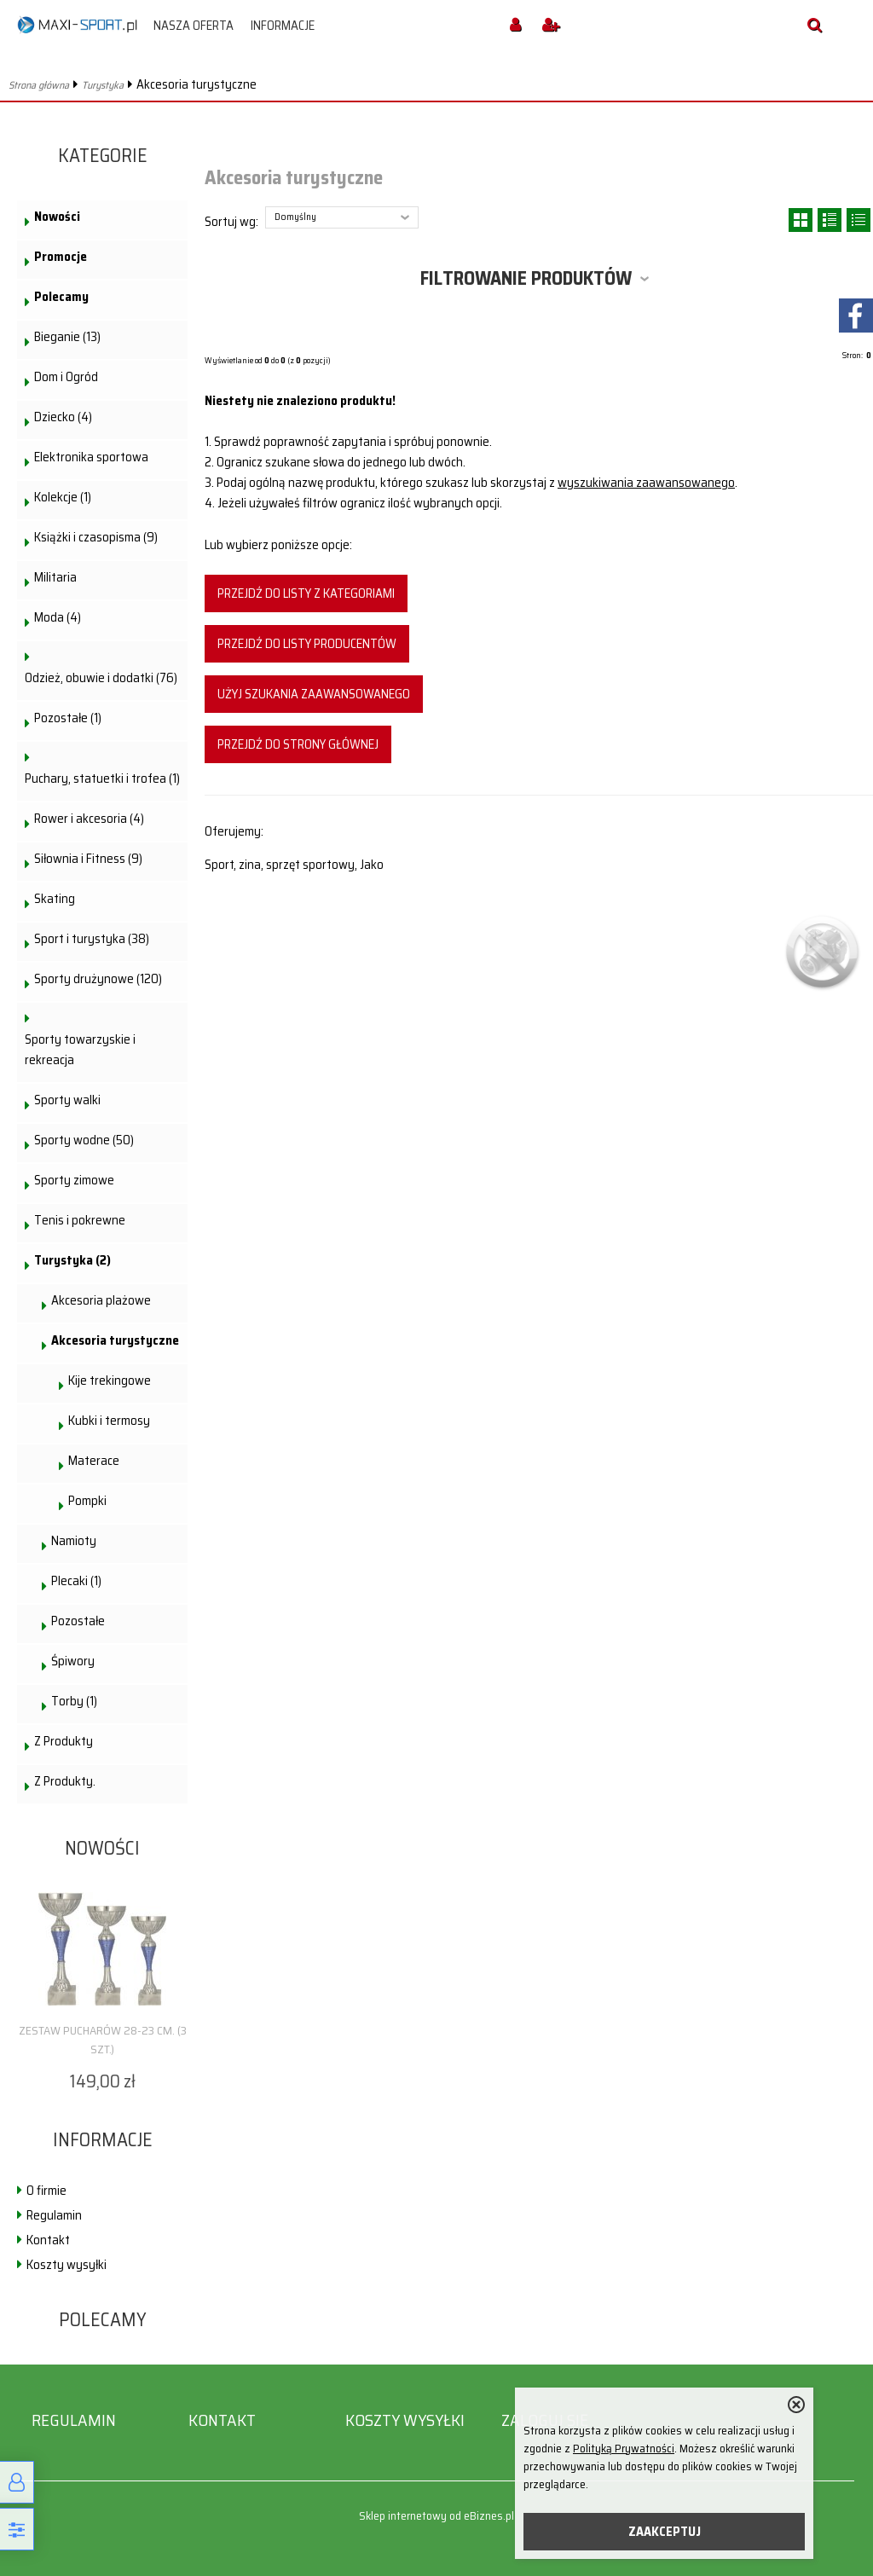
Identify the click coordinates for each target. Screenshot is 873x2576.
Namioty (73, 1541)
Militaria (55, 577)
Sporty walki (67, 1100)
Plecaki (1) (76, 1581)
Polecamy (61, 297)
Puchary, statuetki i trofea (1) (102, 778)
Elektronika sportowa (91, 457)
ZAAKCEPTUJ (664, 2531)
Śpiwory (73, 1661)
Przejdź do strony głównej (298, 744)
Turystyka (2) (72, 1260)
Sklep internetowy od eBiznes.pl (436, 2516)
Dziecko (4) (63, 417)
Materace (93, 1460)
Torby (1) (74, 1701)
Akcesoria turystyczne (115, 1340)
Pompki (87, 1501)
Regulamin (54, 2215)
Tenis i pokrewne (79, 1220)
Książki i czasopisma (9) (96, 537)
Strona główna (39, 85)
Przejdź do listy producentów (306, 644)
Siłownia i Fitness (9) (88, 858)
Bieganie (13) (67, 337)
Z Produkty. (64, 1781)
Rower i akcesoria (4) (89, 818)
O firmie (46, 2190)
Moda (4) (57, 617)
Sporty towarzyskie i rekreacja (80, 1049)
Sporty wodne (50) (84, 1140)
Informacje (283, 25)
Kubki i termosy (109, 1420)
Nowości (57, 216)
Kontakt (48, 2240)
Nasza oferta (193, 25)
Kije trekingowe (109, 1380)
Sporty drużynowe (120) (98, 979)
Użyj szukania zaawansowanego (313, 694)
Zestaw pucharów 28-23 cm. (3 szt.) (103, 2039)
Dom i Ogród (66, 377)
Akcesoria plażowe (101, 1300)
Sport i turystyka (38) (91, 939)
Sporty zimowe (74, 1180)
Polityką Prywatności (623, 2448)
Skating (54, 899)
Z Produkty (63, 1741)
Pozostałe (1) (67, 718)
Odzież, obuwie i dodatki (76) (101, 678)
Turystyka (103, 85)
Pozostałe (78, 1621)
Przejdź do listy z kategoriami (306, 593)
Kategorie (102, 156)
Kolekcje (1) (62, 497)
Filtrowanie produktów (526, 278)
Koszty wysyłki (66, 2265)
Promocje (60, 256)
